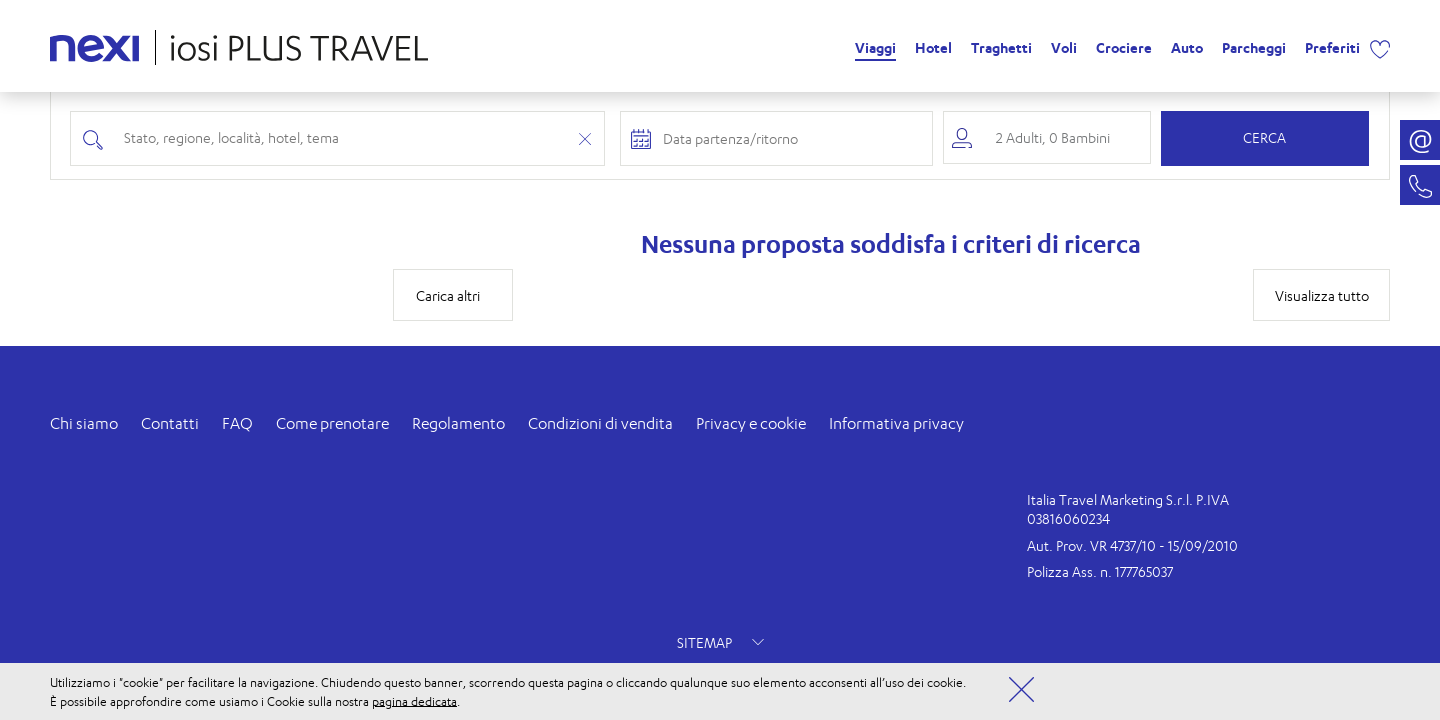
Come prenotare (332, 423)
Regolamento (458, 423)
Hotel (933, 47)
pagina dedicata (414, 700)
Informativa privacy (896, 423)
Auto (1187, 47)
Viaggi (875, 47)
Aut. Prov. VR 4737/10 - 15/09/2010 (1132, 545)
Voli (1064, 47)
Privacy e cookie (751, 423)
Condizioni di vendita (600, 423)
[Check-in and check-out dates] (791, 138)
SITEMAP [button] (720, 642)
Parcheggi (1254, 47)
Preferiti (1332, 47)
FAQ (237, 423)
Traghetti (1001, 47)
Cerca (1264, 137)
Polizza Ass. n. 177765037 (1100, 571)
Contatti (170, 423)
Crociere (1124, 47)
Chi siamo (84, 423)
